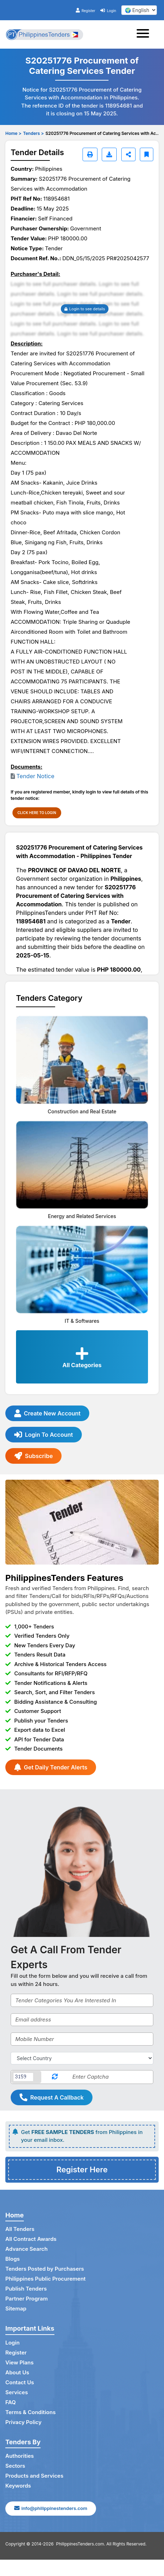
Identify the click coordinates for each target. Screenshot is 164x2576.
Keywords (18, 2485)
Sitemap (15, 2308)
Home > (13, 133)
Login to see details (84, 308)
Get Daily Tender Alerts (50, 1767)
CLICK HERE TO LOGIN (36, 813)
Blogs (12, 2258)
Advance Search (26, 2248)
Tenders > (33, 133)
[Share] (128, 154)
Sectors (15, 2465)
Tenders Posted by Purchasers (44, 2268)
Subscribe (33, 1456)
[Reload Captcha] (55, 2077)
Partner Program (26, 2298)
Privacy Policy (23, 2422)
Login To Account (43, 1435)
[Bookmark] (146, 154)
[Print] (90, 154)
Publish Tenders (26, 2288)
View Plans (19, 2362)
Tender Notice (35, 776)
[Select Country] (82, 2058)
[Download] (109, 154)
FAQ (10, 2402)
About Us (17, 2372)
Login (108, 11)
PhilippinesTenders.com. (80, 2544)
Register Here (81, 2169)
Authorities (19, 2455)
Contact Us (19, 2382)
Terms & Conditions (30, 2412)
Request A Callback (52, 2097)
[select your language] (139, 10)
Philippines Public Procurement (45, 2278)
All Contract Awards (31, 2239)
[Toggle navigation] (145, 34)
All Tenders (20, 2229)
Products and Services (34, 2475)
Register (85, 11)
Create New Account (47, 1413)
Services (16, 2392)
